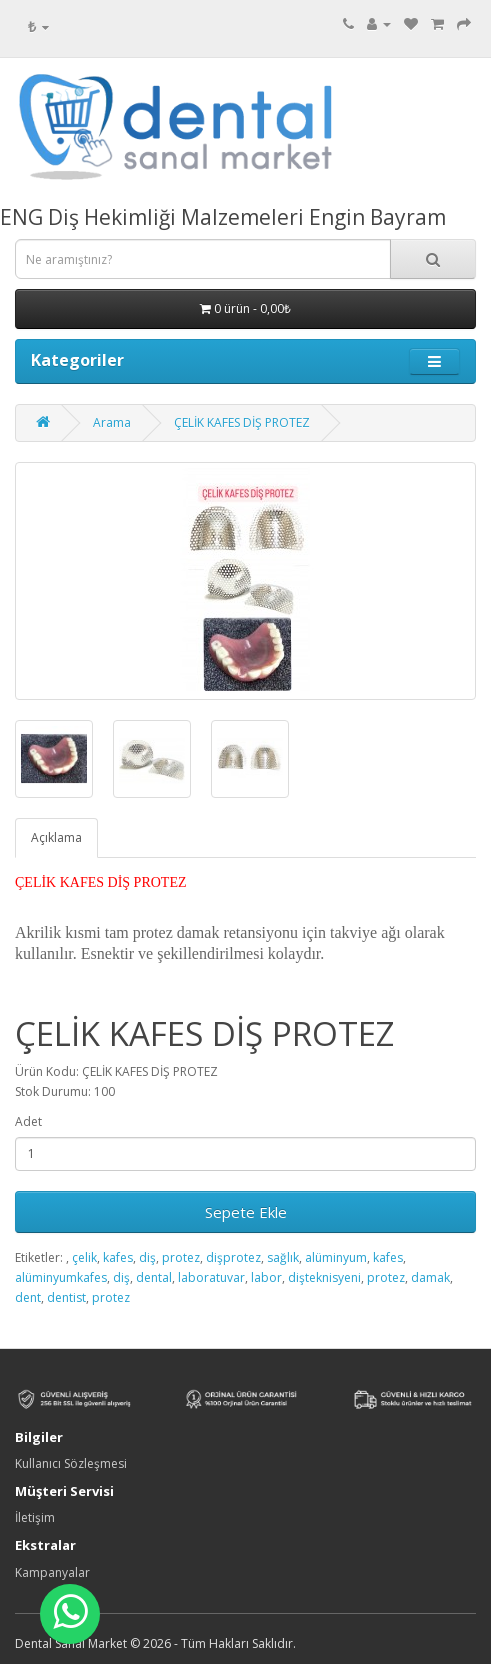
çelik (84, 1257)
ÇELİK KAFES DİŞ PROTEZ (242, 422)
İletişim (35, 1517)
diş (147, 1257)
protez (181, 1257)
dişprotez (233, 1257)
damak (430, 1277)
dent (28, 1297)
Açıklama (56, 837)
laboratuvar (211, 1277)
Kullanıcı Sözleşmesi (71, 1463)
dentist (66, 1297)
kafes (118, 1257)
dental (154, 1277)
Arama (112, 422)
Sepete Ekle (246, 1212)
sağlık (283, 1257)
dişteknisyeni (324, 1277)
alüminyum (336, 1257)
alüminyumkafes (61, 1277)
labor (266, 1277)
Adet (28, 1121)
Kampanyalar (52, 1572)
